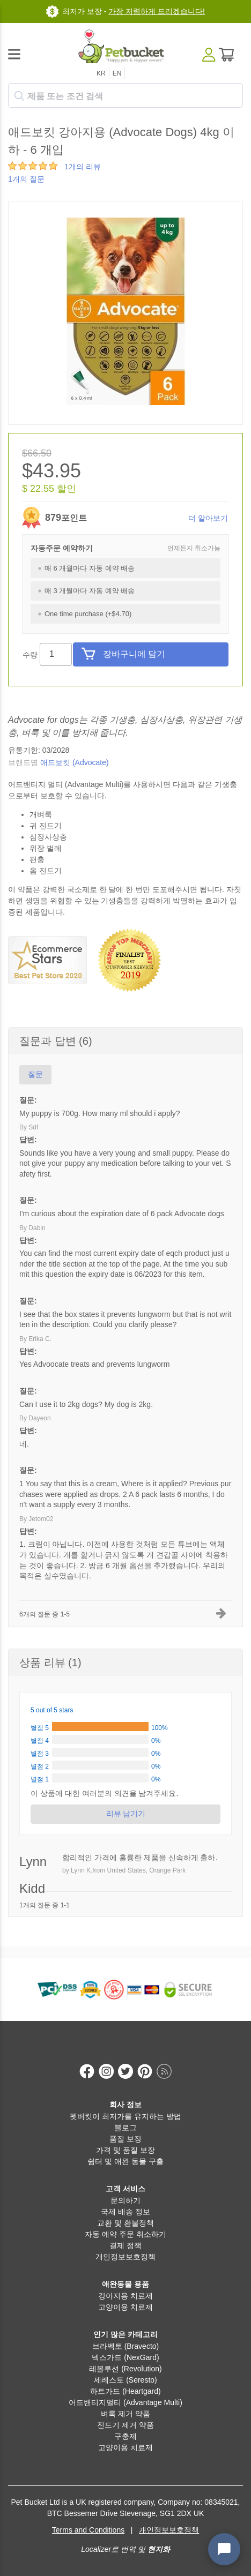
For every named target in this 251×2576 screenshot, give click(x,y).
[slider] (33, 165)
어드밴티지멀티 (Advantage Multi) (125, 2402)
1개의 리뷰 (82, 166)
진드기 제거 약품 (125, 2425)
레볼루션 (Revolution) (125, 2368)
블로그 (125, 2127)
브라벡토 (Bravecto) (125, 2346)
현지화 (158, 2549)
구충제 (125, 2436)
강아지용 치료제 (125, 2296)
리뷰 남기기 (125, 1813)
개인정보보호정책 (125, 2256)
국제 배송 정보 (125, 2211)
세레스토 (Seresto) (125, 2380)
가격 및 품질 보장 (125, 2150)
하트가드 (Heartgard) (125, 2391)
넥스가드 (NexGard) (125, 2357)
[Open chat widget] (224, 2549)
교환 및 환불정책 (125, 2223)
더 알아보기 (208, 518)
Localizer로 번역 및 (113, 2549)
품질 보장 (125, 2139)
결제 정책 (125, 2245)
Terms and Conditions (88, 2530)
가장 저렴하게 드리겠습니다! (156, 11)
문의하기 (125, 2200)
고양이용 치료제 (125, 2307)
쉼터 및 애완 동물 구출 (125, 2161)
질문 (35, 1074)
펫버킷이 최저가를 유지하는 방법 (125, 2116)
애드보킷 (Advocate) (74, 762)
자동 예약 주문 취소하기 (125, 2234)
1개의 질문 (26, 179)
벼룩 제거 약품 (125, 2413)
